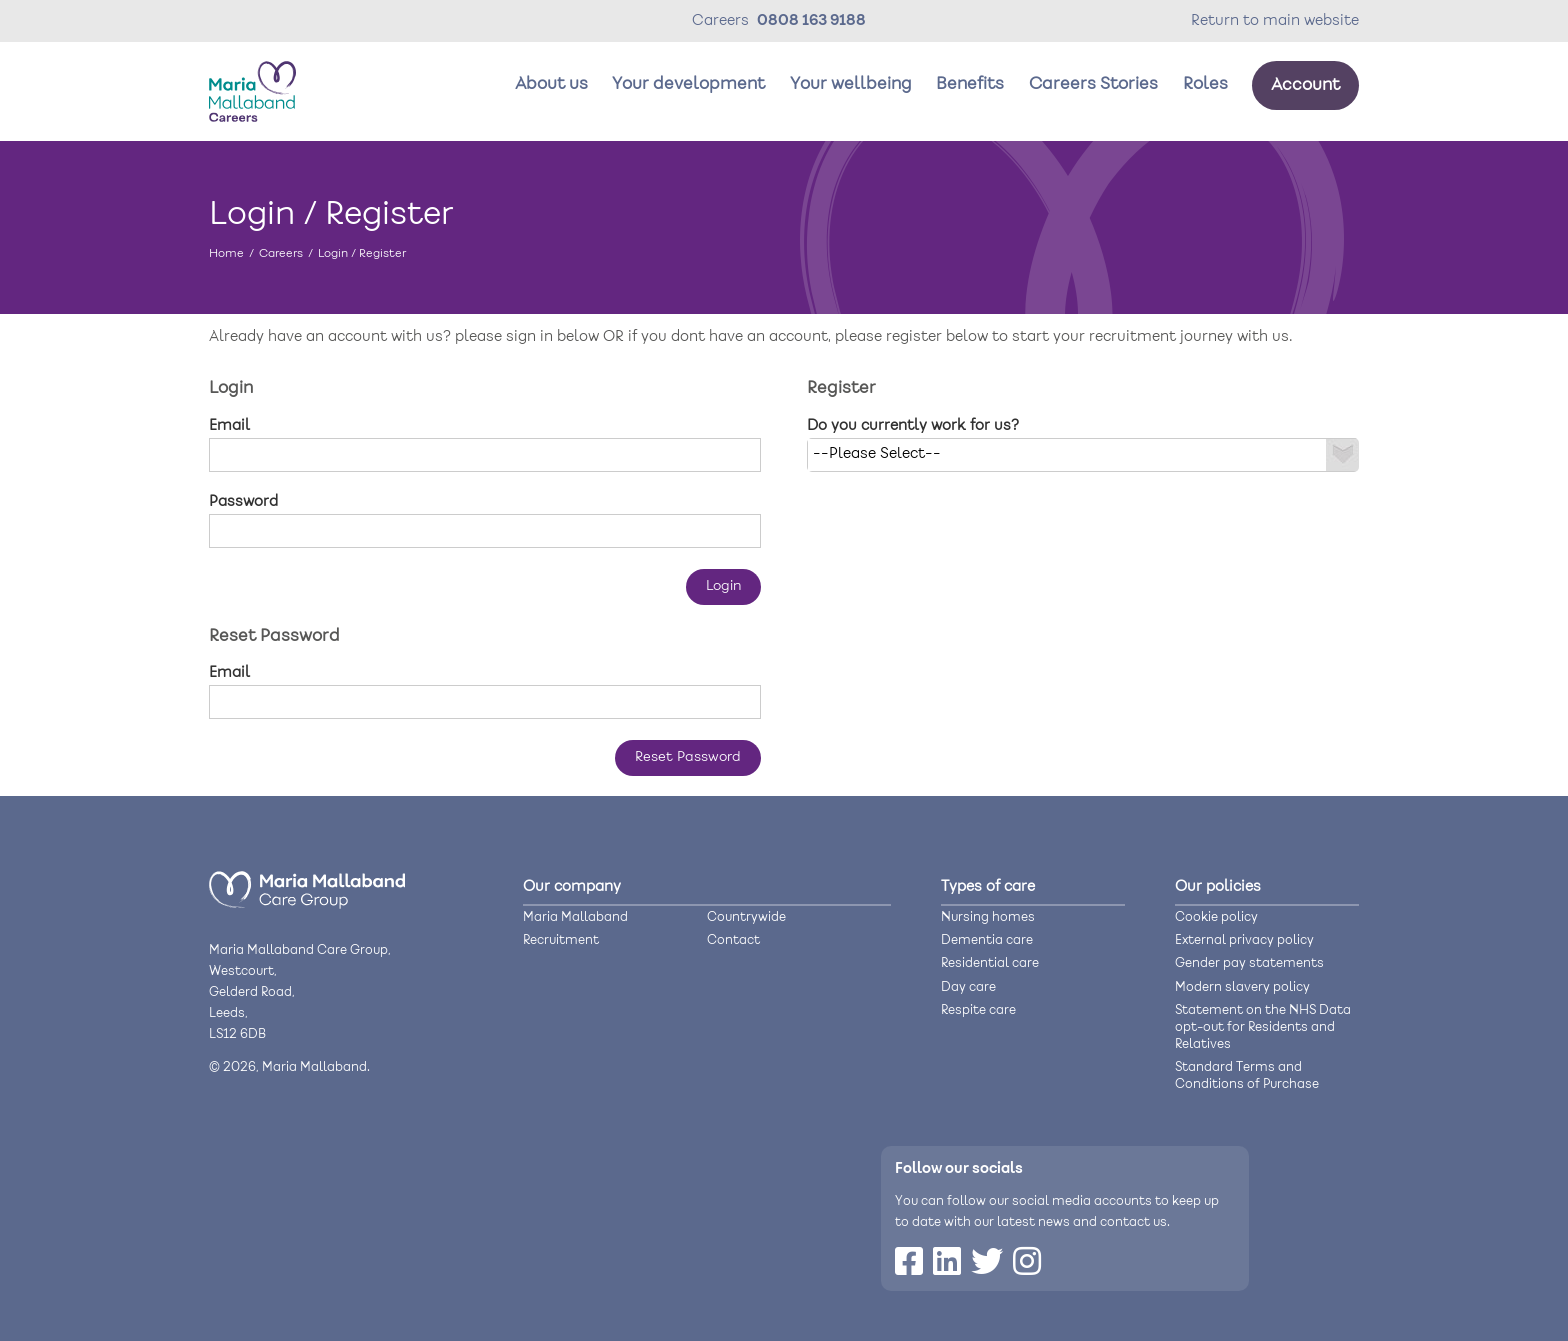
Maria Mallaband (575, 917)
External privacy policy (1244, 940)
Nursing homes (988, 917)
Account (1305, 85)
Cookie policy (1216, 917)
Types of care (988, 887)
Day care (968, 987)
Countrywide (746, 917)
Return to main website (1275, 21)
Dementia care (987, 940)
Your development (688, 84)
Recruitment (561, 940)
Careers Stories (1093, 84)
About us (551, 84)
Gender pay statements (1249, 963)
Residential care (990, 963)
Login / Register (362, 253)
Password (243, 502)
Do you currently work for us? (913, 426)
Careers (281, 253)
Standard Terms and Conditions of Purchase (1247, 1076)
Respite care (978, 1010)
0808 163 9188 (811, 21)
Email (229, 426)
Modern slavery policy (1242, 987)
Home (226, 253)
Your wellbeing (851, 84)
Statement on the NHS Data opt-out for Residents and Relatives (1263, 1027)
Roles (1205, 84)
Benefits (970, 84)
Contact (733, 940)
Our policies (1218, 887)
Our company (572, 887)
